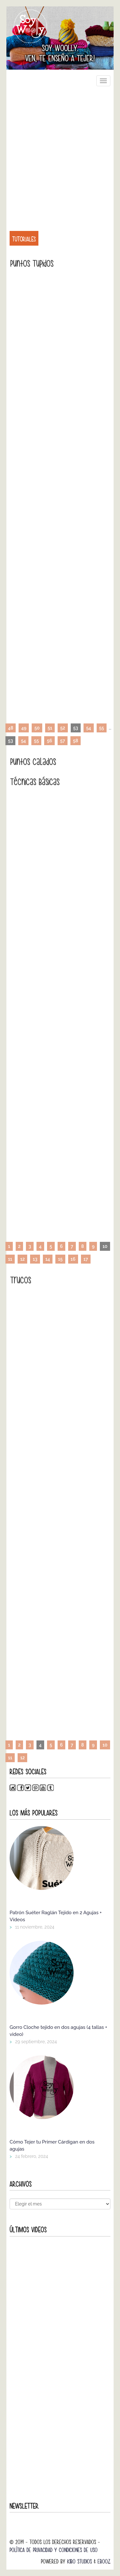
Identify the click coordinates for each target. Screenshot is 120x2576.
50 (36, 727)
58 (75, 740)
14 (47, 1259)
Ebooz (104, 2561)
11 (10, 1259)
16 (73, 1259)
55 (101, 727)
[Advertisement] (60, 155)
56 (49, 740)
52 (62, 727)
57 (62, 740)
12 (22, 1259)
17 (86, 1259)
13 (35, 1259)
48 (10, 727)
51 (50, 727)
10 (104, 1744)
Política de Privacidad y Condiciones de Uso (54, 2550)
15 (60, 1259)
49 (23, 727)
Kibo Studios (79, 2561)
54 (88, 727)
